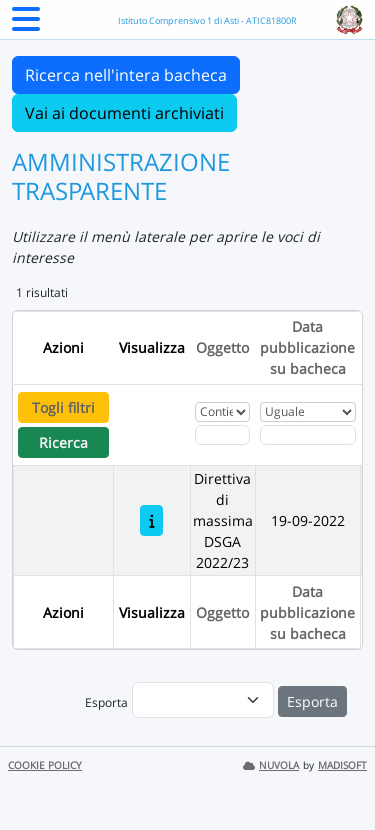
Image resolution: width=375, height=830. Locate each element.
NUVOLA (271, 765)
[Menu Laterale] (26, 25)
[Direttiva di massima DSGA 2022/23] (151, 520)
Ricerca (63, 442)
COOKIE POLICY (45, 765)
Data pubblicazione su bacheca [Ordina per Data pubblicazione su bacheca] (307, 347)
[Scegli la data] (308, 435)
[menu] (203, 700)
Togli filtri (63, 407)
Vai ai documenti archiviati (124, 113)
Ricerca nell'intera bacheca (126, 75)
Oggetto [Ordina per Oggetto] (222, 347)
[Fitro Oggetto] (222, 435)
